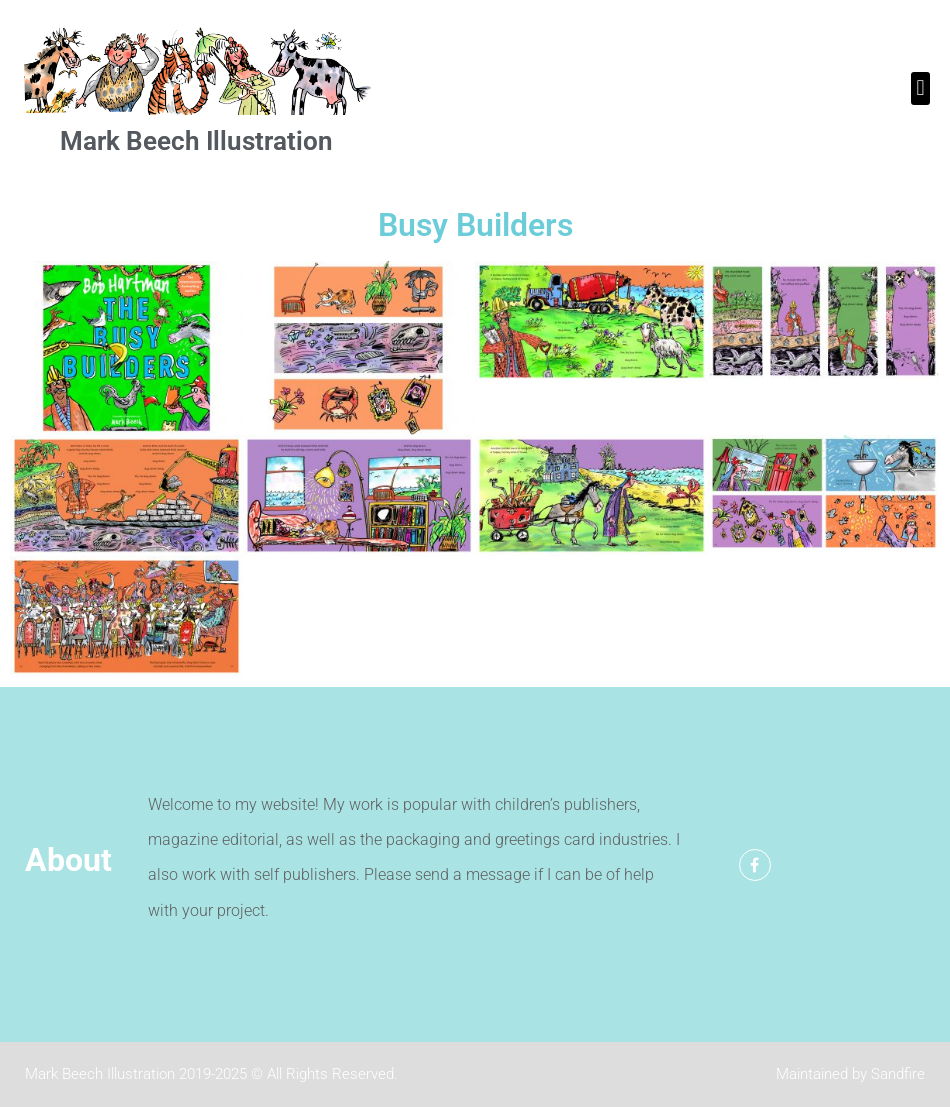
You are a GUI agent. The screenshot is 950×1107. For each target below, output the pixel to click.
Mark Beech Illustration (196, 141)
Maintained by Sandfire (850, 1074)
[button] (920, 88)
